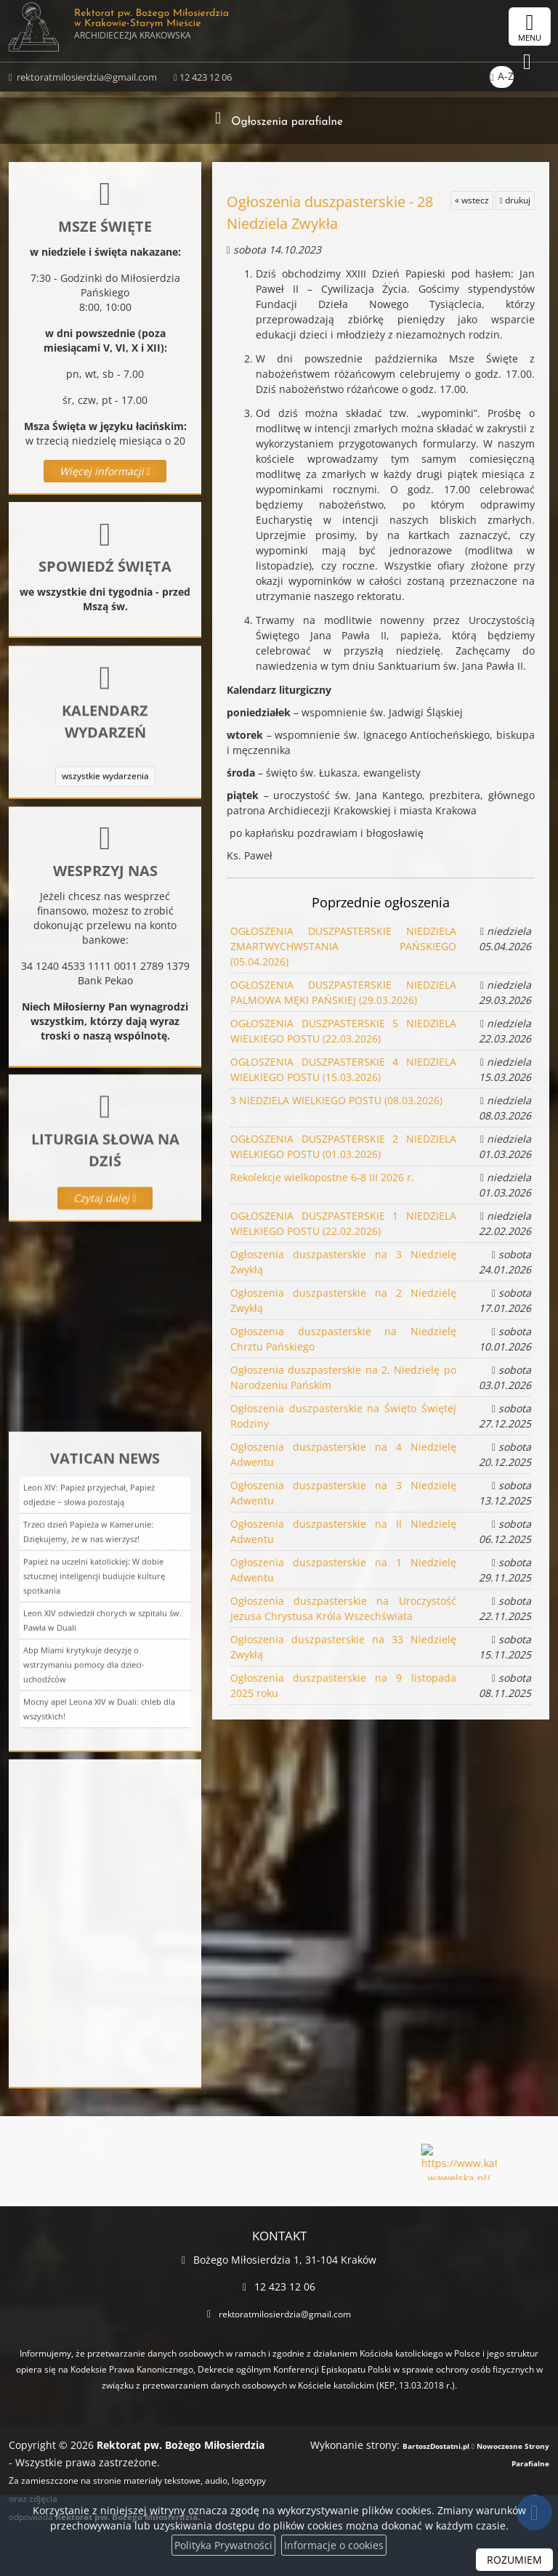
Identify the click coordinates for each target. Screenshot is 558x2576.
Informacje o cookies (334, 2545)
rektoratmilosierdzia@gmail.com (86, 82)
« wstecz (472, 200)
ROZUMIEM (514, 2560)
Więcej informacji (105, 471)
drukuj (515, 200)
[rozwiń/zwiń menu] (530, 26)
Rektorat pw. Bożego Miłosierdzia (161, 32)
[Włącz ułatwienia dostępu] (475, 26)
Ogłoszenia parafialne (287, 120)
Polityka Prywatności (223, 2545)
